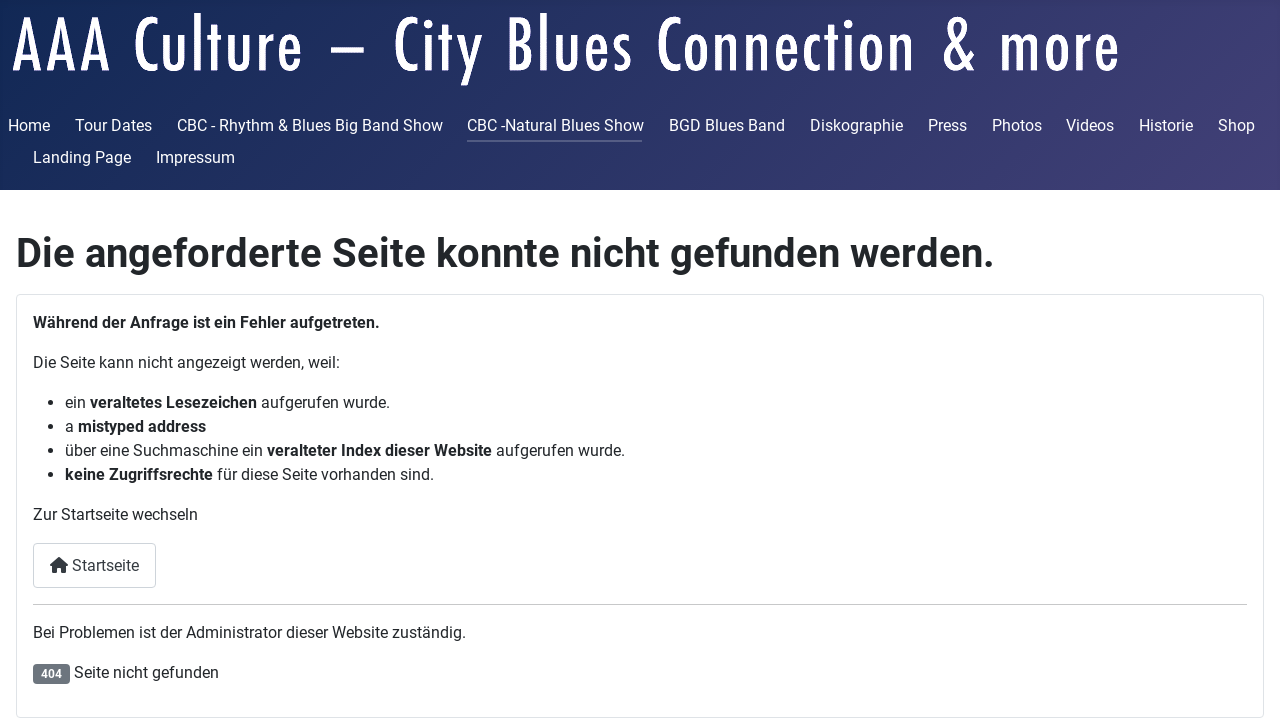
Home (29, 125)
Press (947, 125)
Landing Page (82, 157)
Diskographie (856, 125)
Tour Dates (113, 125)
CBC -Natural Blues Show (555, 125)
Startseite (94, 565)
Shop (1236, 125)
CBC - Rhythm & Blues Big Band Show (310, 125)
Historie (1166, 125)
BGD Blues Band (727, 125)
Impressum (195, 157)
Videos (1090, 125)
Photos (1017, 125)
